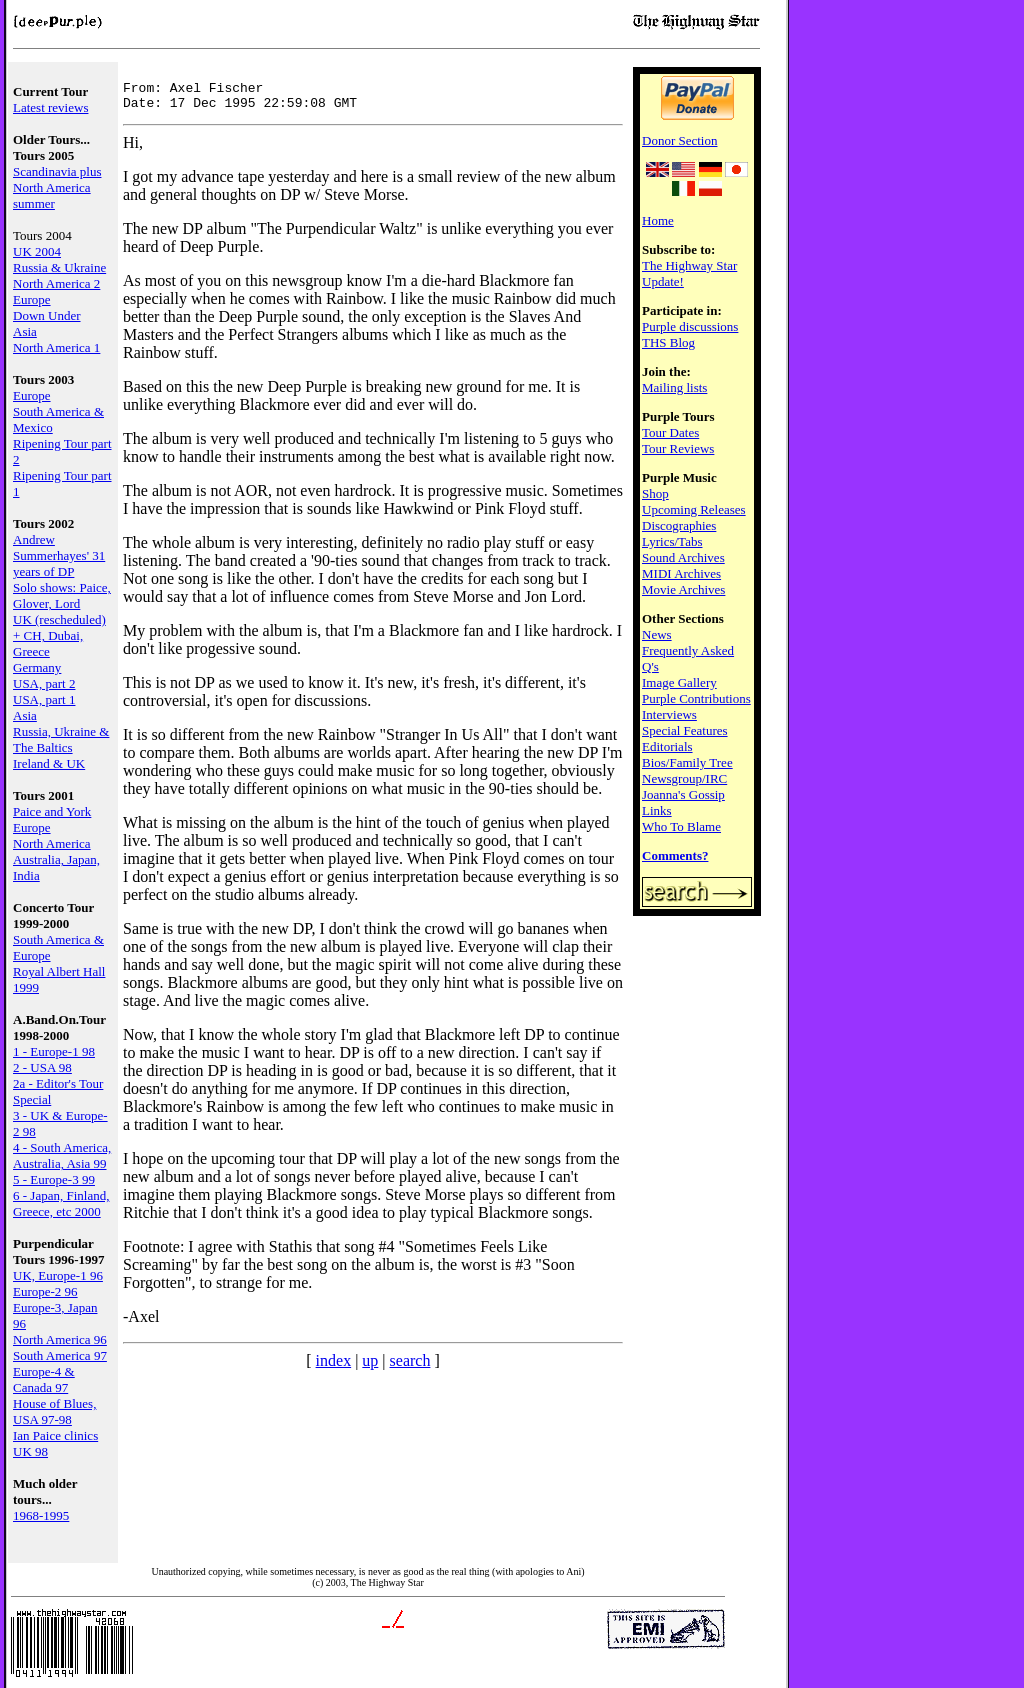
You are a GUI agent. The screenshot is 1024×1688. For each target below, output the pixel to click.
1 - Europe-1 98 (54, 1051)
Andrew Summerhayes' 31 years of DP (59, 555)
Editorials (667, 746)
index (334, 1366)
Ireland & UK (49, 763)
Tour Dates (670, 432)
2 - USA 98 (42, 1067)
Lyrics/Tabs (672, 541)
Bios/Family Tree (687, 762)
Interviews (669, 714)
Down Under (47, 315)
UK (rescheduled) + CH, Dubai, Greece (59, 635)
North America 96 (60, 1339)
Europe (32, 299)
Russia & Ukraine (59, 267)
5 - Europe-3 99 (54, 1179)
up (370, 1366)
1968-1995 (41, 1515)
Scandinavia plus (57, 171)
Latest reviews (50, 107)
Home (658, 220)
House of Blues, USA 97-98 (54, 1411)
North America (52, 843)
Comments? (675, 855)
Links (657, 810)
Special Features (685, 730)
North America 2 (56, 283)
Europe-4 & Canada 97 (44, 1379)
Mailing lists (674, 387)
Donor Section (679, 140)
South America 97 (60, 1355)
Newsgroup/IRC (684, 778)
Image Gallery (679, 682)
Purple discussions (690, 326)
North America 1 (56, 347)
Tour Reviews (678, 448)
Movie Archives (683, 589)
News (657, 634)
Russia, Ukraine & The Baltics (61, 739)
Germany (37, 667)
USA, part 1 (44, 699)
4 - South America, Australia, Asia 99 (62, 1155)
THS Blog (668, 342)
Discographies (679, 525)
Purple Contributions (696, 698)
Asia (25, 331)
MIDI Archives (681, 573)
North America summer (52, 195)
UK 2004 (37, 251)
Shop (655, 493)
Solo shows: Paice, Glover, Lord (62, 595)
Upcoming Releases (694, 509)
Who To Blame (681, 826)
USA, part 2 (44, 683)
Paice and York (52, 811)
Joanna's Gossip (683, 794)
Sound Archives (683, 557)
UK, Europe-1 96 (58, 1275)
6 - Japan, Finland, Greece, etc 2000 (61, 1203)
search (410, 1366)
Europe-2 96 (45, 1291)
